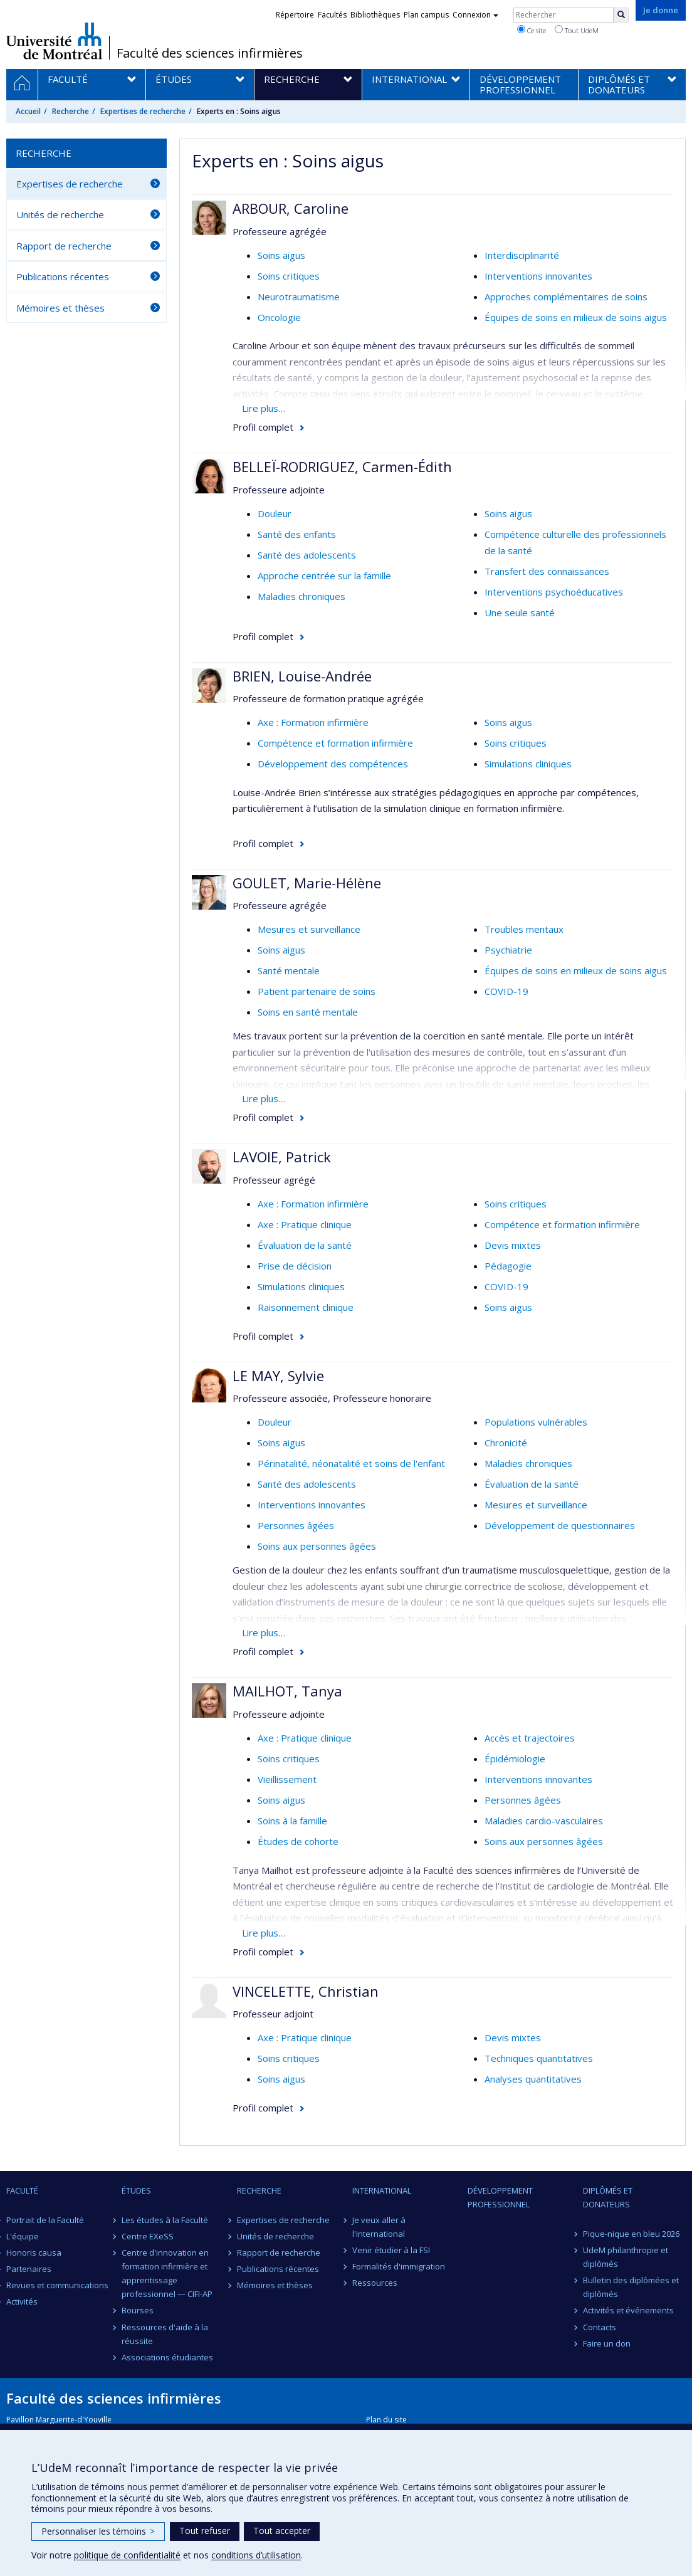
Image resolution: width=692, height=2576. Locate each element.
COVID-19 (506, 991)
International (381, 2190)
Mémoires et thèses (60, 308)
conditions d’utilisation (256, 2555)
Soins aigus (281, 255)
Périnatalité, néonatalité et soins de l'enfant (351, 1463)
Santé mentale (289, 970)
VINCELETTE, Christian (306, 1991)
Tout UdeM (577, 30)
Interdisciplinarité (522, 255)
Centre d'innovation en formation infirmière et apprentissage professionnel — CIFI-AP (167, 2273)
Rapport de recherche (64, 245)
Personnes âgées (296, 1525)
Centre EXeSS (148, 2236)
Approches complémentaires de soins (566, 296)
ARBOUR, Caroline (291, 208)
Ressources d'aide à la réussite (165, 2334)
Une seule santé (520, 612)
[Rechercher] (621, 15)
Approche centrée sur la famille (324, 575)
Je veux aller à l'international (379, 2226)
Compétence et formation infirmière (335, 743)
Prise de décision (295, 1265)
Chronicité (506, 1442)
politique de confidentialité (127, 2555)
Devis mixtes (513, 1245)
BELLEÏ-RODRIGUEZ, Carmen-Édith (342, 466)
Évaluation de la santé (305, 1245)
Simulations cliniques (528, 763)
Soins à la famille (292, 1820)
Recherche (70, 111)
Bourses (138, 2310)
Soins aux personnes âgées (317, 1546)
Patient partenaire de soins (316, 991)
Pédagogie (508, 1265)
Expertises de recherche (143, 111)
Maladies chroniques (301, 596)
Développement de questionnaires (560, 1525)
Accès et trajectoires (530, 1738)
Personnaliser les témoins (98, 2531)
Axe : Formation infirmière (313, 722)
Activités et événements (628, 2310)
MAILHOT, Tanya (287, 1690)
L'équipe (22, 2236)
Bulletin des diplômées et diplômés (631, 2287)
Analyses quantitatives (533, 2079)
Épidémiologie (515, 1758)
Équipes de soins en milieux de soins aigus (576, 317)
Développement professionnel (500, 2197)
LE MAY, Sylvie (278, 1375)
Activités (22, 2301)
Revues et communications (57, 2285)
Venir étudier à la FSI (391, 2250)
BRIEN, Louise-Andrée (302, 675)
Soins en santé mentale (308, 1012)
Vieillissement (287, 1779)
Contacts (599, 2327)
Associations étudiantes (167, 2357)
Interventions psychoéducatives (554, 592)
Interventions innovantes (538, 276)
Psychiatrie (508, 950)
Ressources (374, 2282)
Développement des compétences (333, 763)
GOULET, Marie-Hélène (307, 882)
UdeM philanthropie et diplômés (625, 2256)
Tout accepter (281, 2531)
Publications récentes (62, 276)
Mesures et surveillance (309, 929)
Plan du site (386, 2419)
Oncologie (279, 317)
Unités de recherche (60, 214)
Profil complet (263, 427)
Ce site (531, 30)
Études (136, 2190)
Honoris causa (33, 2252)
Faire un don (607, 2343)
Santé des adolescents (307, 555)
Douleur (274, 513)
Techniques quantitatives (539, 2058)
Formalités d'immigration (398, 2266)
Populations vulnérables (536, 1422)
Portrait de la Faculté (45, 2220)
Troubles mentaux (524, 929)
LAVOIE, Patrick (282, 1156)
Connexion (475, 14)
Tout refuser (204, 2531)
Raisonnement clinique (306, 1307)
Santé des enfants (297, 534)
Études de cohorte (298, 1841)
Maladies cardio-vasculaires (544, 1820)
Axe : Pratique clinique (305, 1224)
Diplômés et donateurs (607, 2197)
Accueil (28, 111)
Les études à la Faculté (165, 2220)
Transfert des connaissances (547, 571)
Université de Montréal (54, 41)
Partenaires (28, 2268)
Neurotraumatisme (299, 296)
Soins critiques (289, 276)
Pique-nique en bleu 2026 (631, 2233)
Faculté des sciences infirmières (210, 53)
